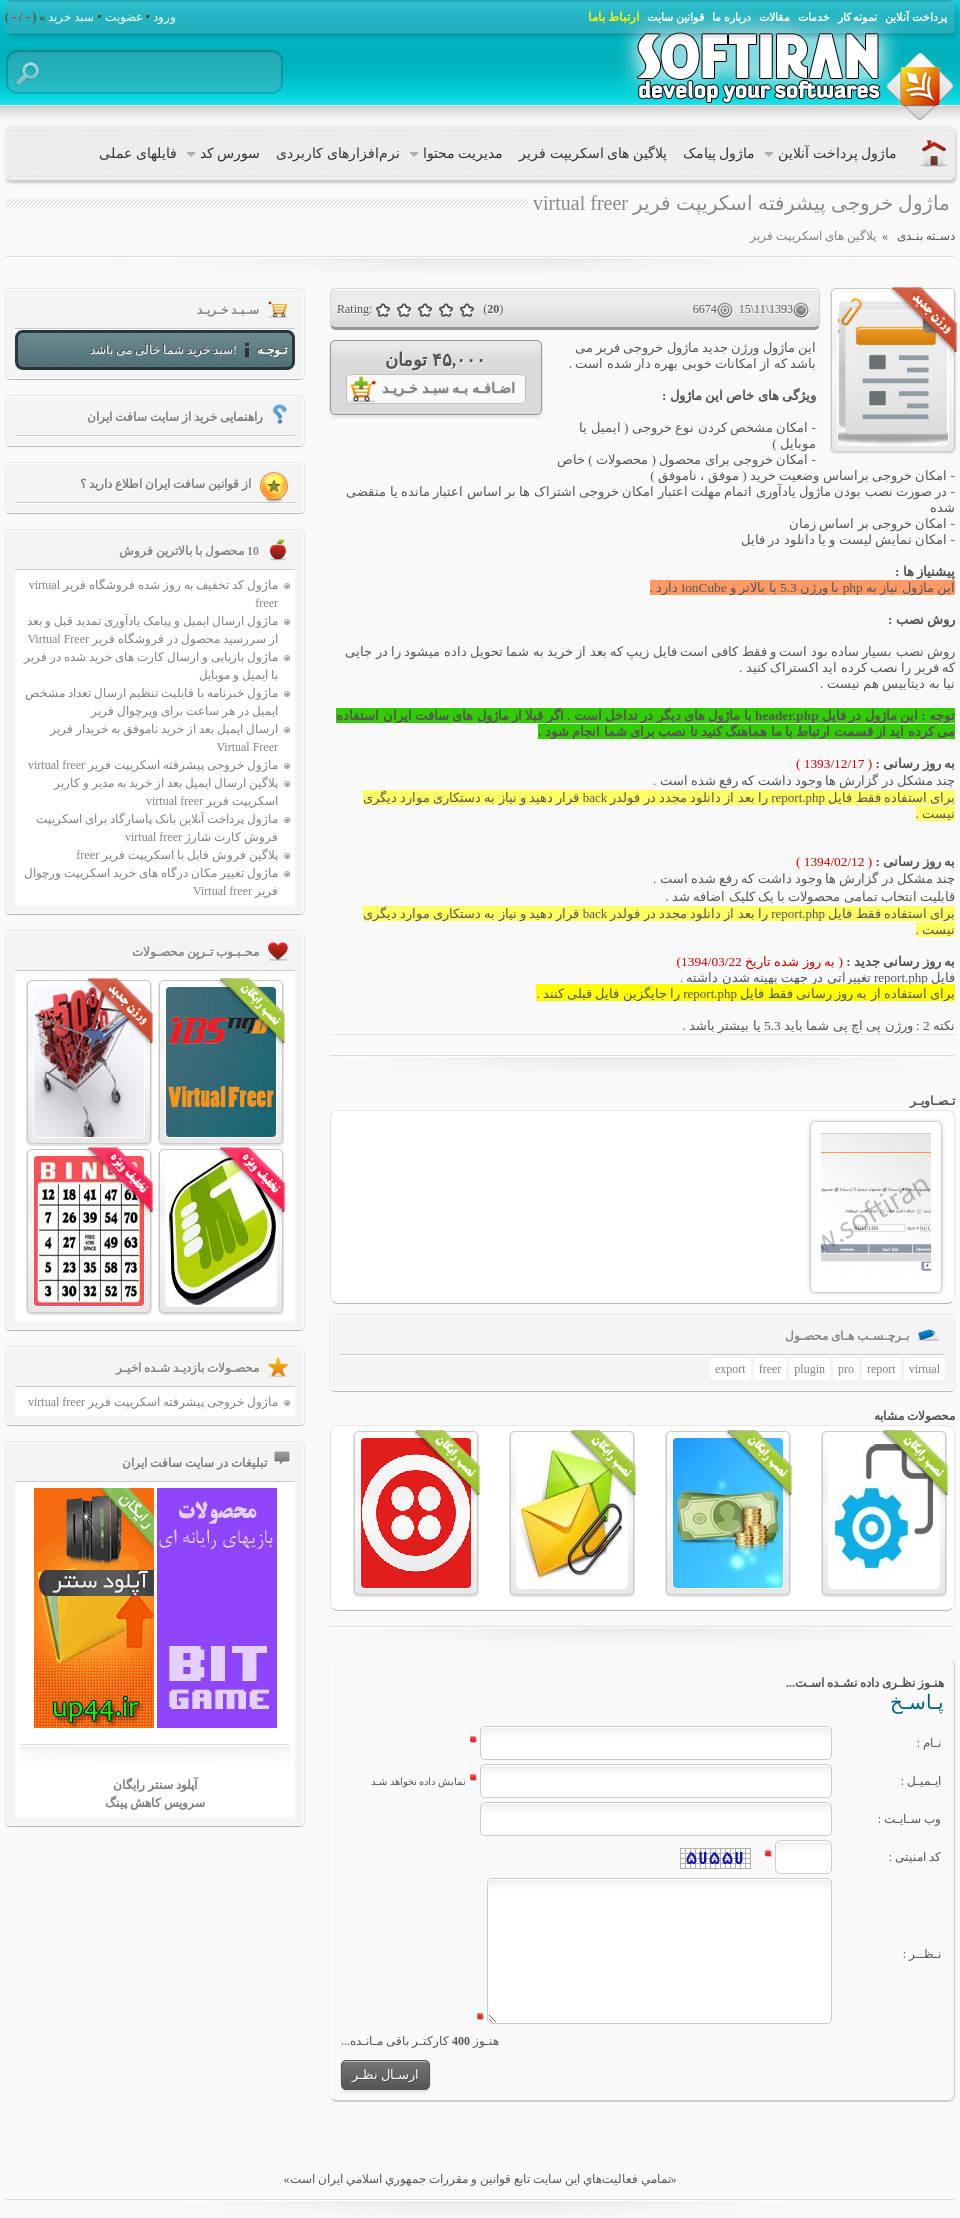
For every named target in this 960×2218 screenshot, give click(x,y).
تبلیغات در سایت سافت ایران (194, 1463)
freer (770, 1369)
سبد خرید (71, 17)
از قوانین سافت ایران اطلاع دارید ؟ (165, 484)
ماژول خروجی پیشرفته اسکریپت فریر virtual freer (153, 765)
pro (846, 1369)
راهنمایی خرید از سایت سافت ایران (175, 417)
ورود (164, 17)
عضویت (124, 17)
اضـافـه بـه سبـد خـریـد (448, 388)
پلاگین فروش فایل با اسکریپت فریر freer (177, 855)
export (730, 1369)
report (881, 1369)
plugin (809, 1369)
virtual (924, 1369)
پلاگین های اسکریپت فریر (813, 236)
